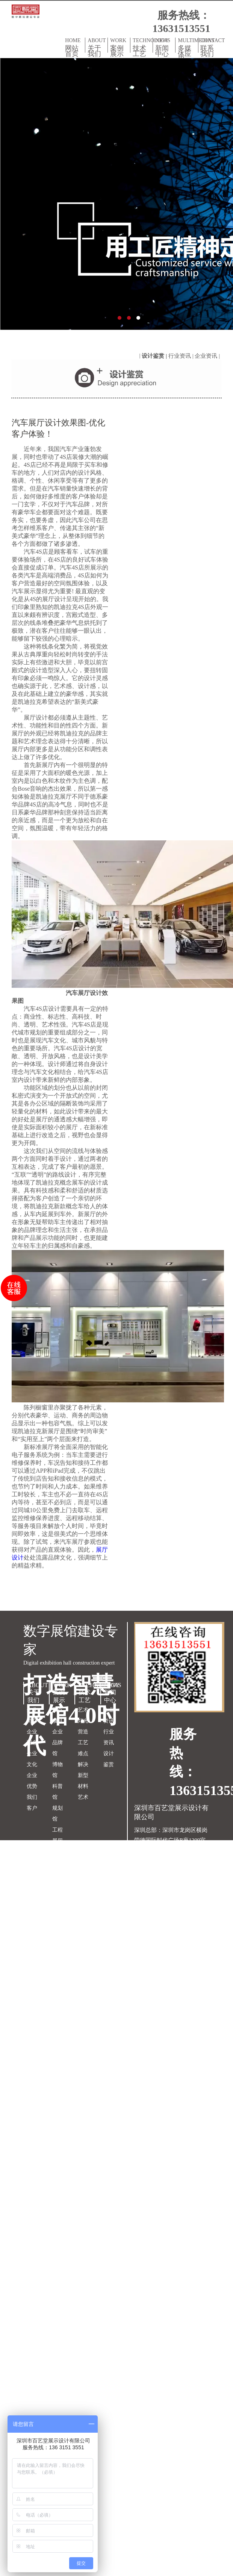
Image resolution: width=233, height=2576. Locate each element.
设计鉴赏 (108, 1759)
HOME (74, 47)
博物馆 (57, 1770)
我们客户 (32, 1802)
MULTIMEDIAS (188, 50)
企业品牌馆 (57, 1742)
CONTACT (210, 47)
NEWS (164, 47)
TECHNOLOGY (143, 47)
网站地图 (145, 1891)
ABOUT (97, 47)
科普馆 (57, 1791)
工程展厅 (57, 1835)
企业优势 (32, 1781)
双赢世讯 (197, 1891)
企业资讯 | (208, 356)
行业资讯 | (181, 356)
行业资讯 (108, 1737)
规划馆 (57, 1813)
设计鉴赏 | (155, 356)
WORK (119, 47)
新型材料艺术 (83, 1786)
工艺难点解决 (83, 1753)
